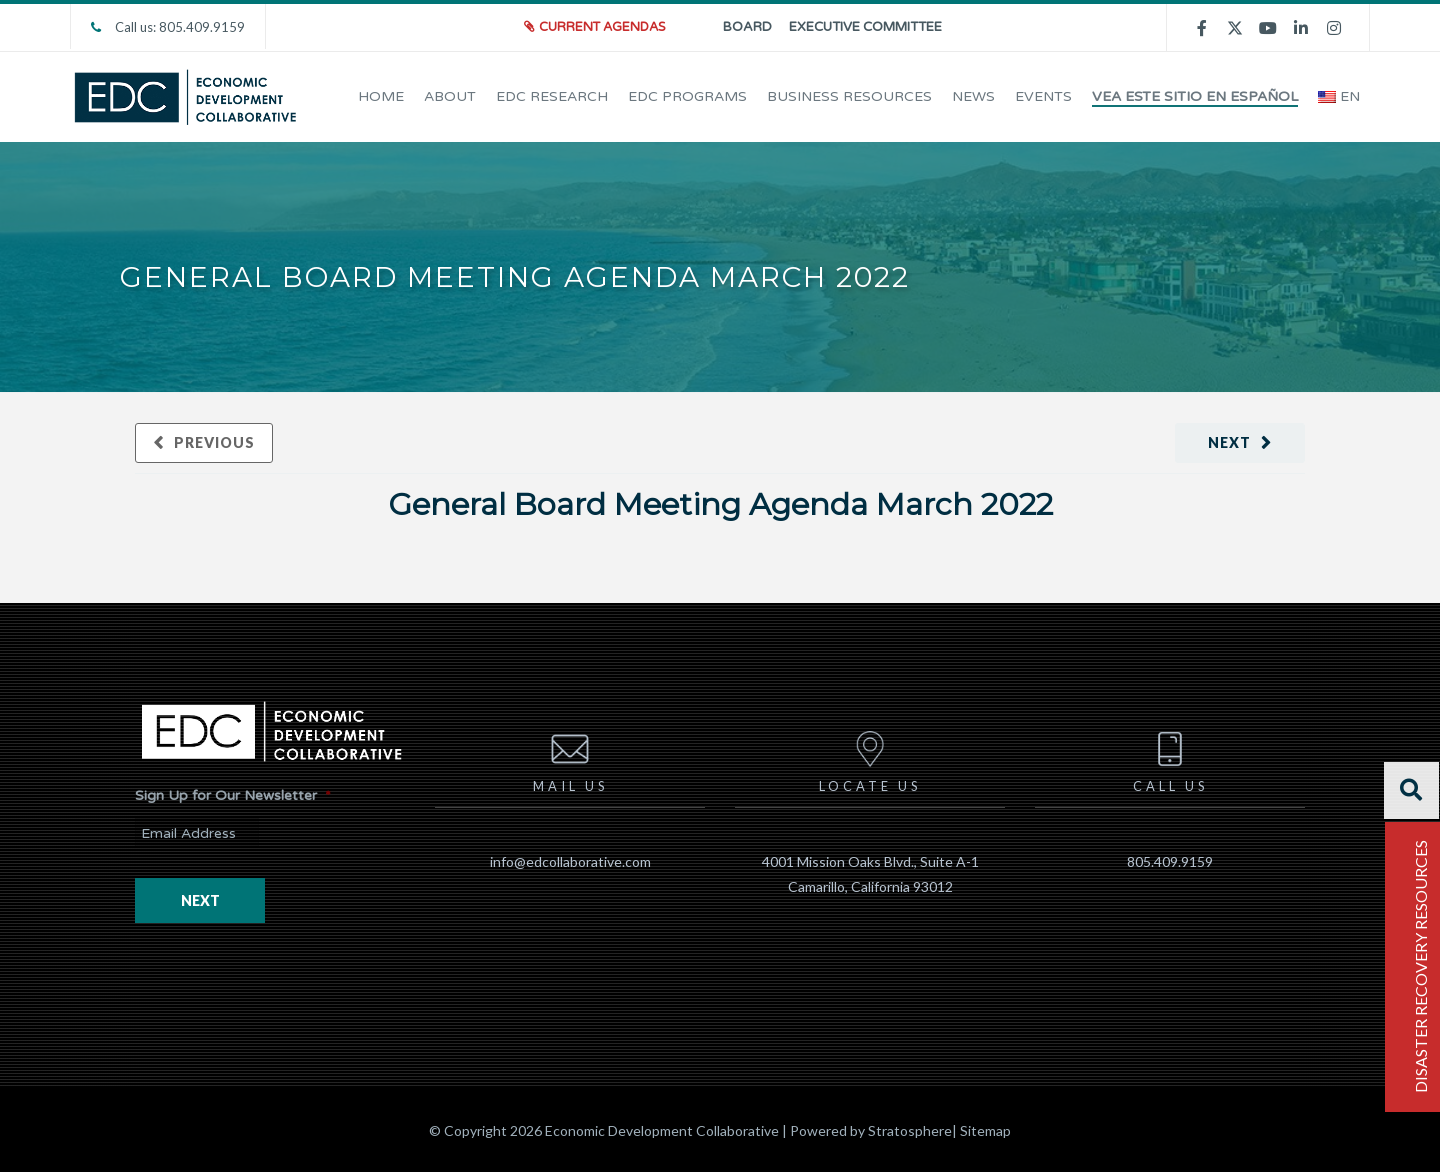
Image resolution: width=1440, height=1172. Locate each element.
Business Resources (849, 96)
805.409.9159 (1170, 860)
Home (381, 96)
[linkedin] (1301, 27)
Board (747, 27)
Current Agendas (605, 27)
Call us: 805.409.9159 (168, 27)
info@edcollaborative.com (570, 860)
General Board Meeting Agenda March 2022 (720, 502)
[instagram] (1334, 27)
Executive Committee (865, 27)
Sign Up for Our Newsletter (233, 795)
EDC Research (552, 96)
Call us (1170, 758)
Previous (214, 442)
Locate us (870, 758)
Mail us (570, 758)
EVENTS (1043, 96)
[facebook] (1202, 27)
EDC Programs (687, 96)
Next (1229, 442)
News (973, 96)
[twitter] (1235, 27)
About (450, 96)
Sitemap (985, 1129)
